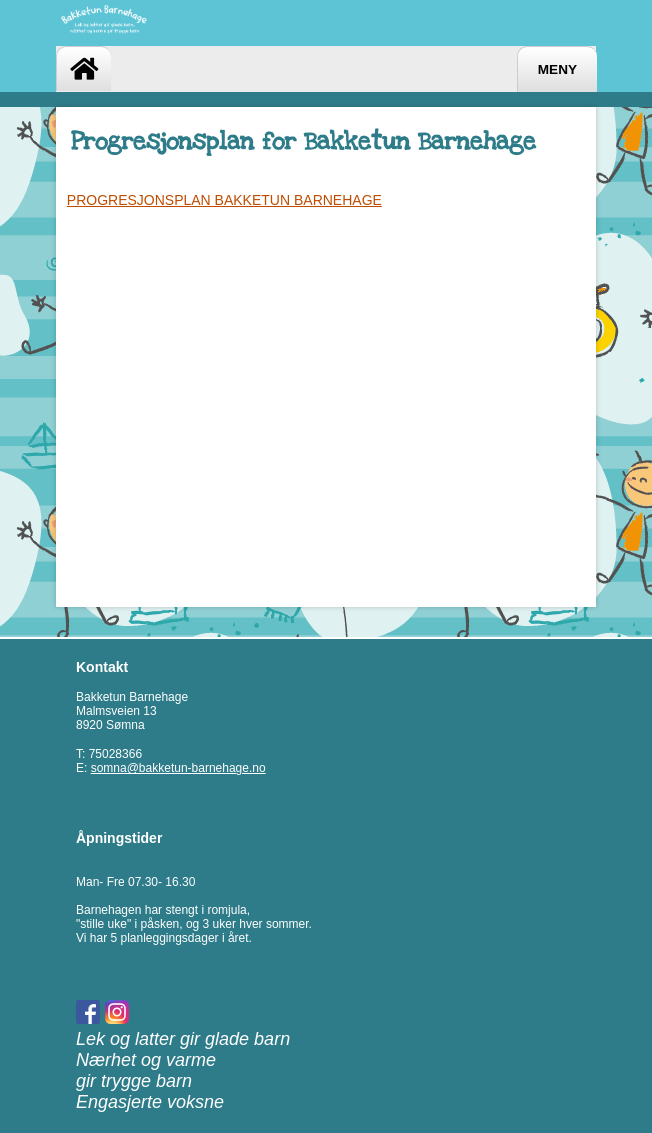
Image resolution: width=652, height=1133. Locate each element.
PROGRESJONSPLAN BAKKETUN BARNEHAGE (224, 200)
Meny (557, 69)
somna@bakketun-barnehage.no (178, 768)
